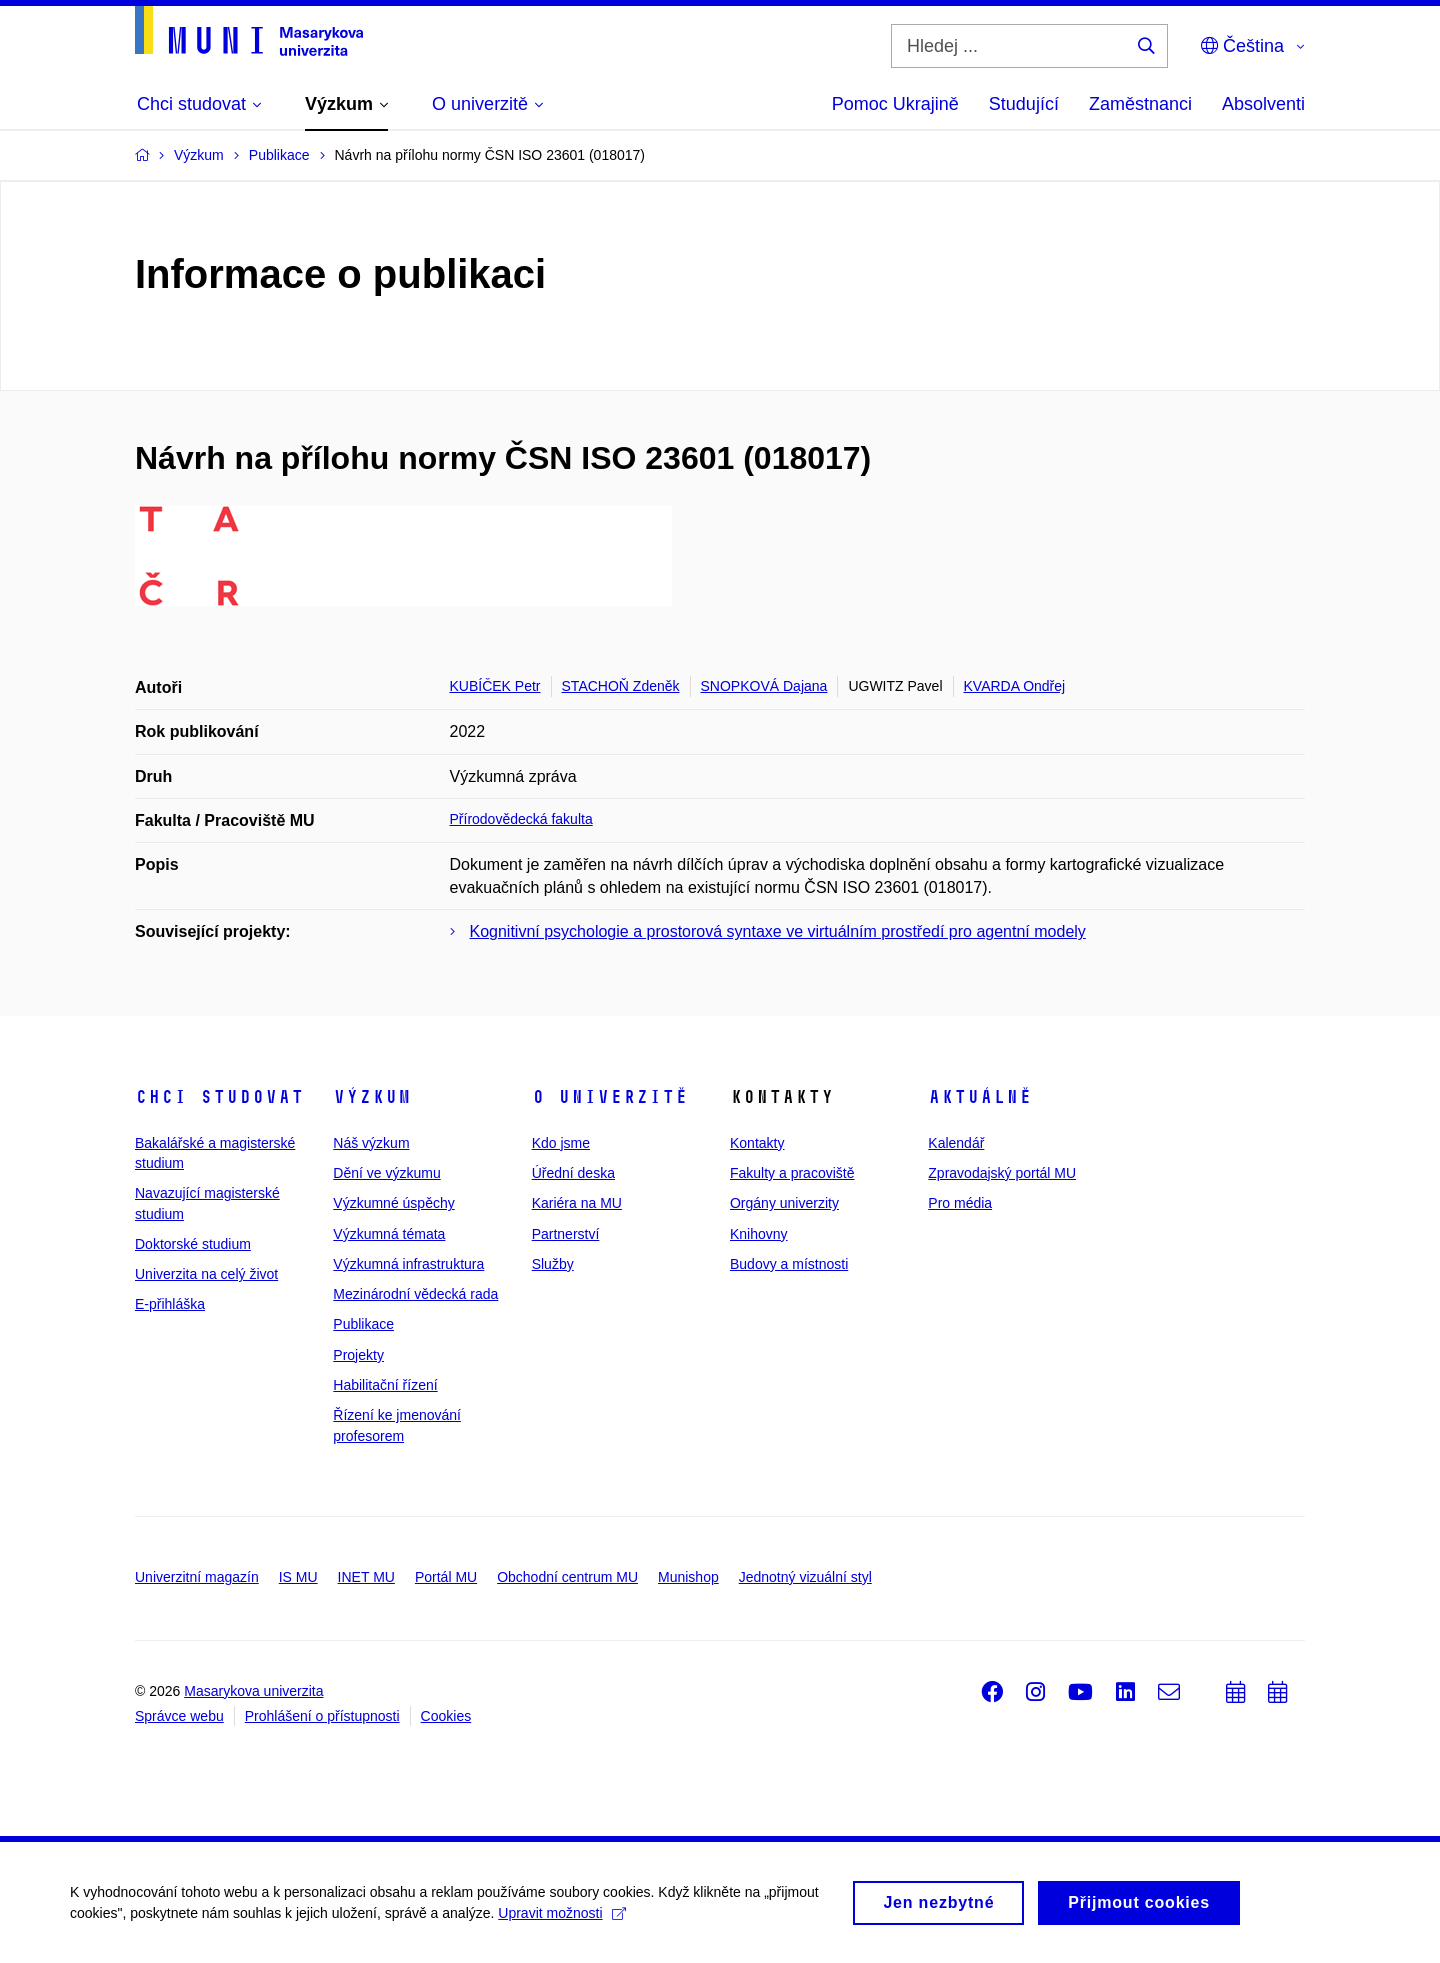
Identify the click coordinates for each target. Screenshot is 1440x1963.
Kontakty (757, 1143)
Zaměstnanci (1140, 104)
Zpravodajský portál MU (1002, 1173)
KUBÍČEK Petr (495, 686)
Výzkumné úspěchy (393, 1203)
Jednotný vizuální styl (805, 1577)
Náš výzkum (371, 1143)
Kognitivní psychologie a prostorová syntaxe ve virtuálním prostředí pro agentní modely (778, 931)
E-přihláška (170, 1304)
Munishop (688, 1577)
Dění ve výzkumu (386, 1173)
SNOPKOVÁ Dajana (764, 686)
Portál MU (446, 1577)
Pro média (960, 1203)
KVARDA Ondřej (1015, 686)
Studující (1024, 104)
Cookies (446, 1716)
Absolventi (1263, 104)
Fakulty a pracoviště (792, 1173)
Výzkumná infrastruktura (408, 1264)
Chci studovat (219, 1097)
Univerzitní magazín (197, 1577)
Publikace (363, 1324)
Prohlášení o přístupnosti (322, 1716)
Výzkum (372, 1097)
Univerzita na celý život (206, 1274)
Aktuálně (980, 1097)
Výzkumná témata (389, 1234)
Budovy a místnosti (789, 1264)
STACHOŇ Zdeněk (621, 686)
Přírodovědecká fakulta (521, 819)
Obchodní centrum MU (567, 1577)
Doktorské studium (193, 1244)
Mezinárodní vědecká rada (415, 1294)
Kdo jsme (561, 1143)
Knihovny (759, 1234)
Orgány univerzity (784, 1203)
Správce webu (179, 1716)
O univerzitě (610, 1097)
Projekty (358, 1355)
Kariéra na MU (577, 1203)
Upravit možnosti (561, 1920)
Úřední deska (573, 1173)
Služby (553, 1264)
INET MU (366, 1577)
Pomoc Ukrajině (895, 104)
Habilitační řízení (385, 1385)
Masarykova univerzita (253, 1691)
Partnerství (566, 1234)
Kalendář (956, 1143)
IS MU (298, 1577)
